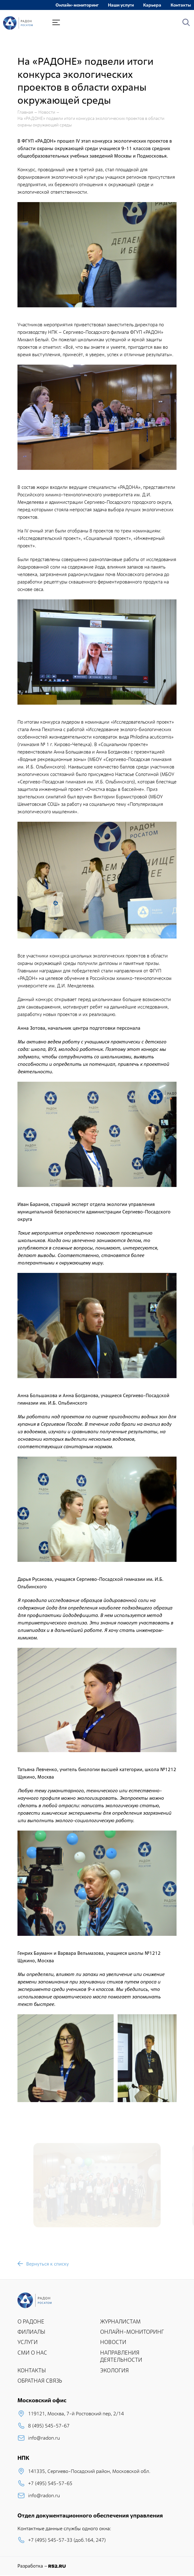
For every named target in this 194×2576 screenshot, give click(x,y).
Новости (46, 112)
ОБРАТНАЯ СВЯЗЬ (39, 2380)
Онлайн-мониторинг (77, 5)
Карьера (152, 5)
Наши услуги (121, 5)
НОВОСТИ (113, 2342)
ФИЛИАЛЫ (31, 2331)
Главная (25, 112)
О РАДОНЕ (30, 2321)
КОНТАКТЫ (31, 2370)
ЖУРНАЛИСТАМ (120, 2321)
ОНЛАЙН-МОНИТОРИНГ (132, 2331)
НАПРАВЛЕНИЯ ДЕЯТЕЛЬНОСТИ (121, 2356)
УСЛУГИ (27, 2342)
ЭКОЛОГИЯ (114, 2370)
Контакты (181, 5)
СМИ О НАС (32, 2352)
